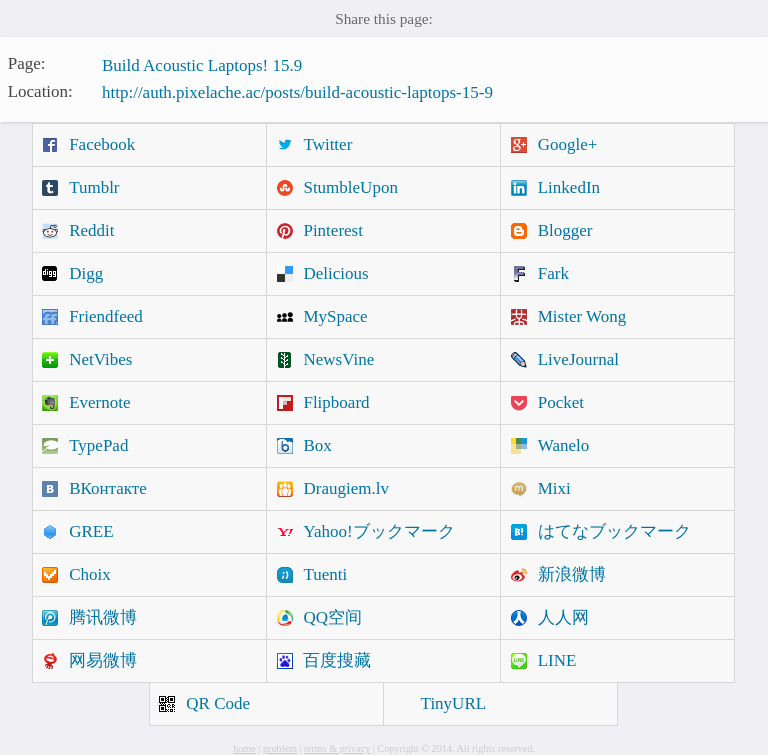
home (244, 748)
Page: (27, 63)
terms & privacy (337, 748)
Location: (40, 90)
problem (280, 748)
